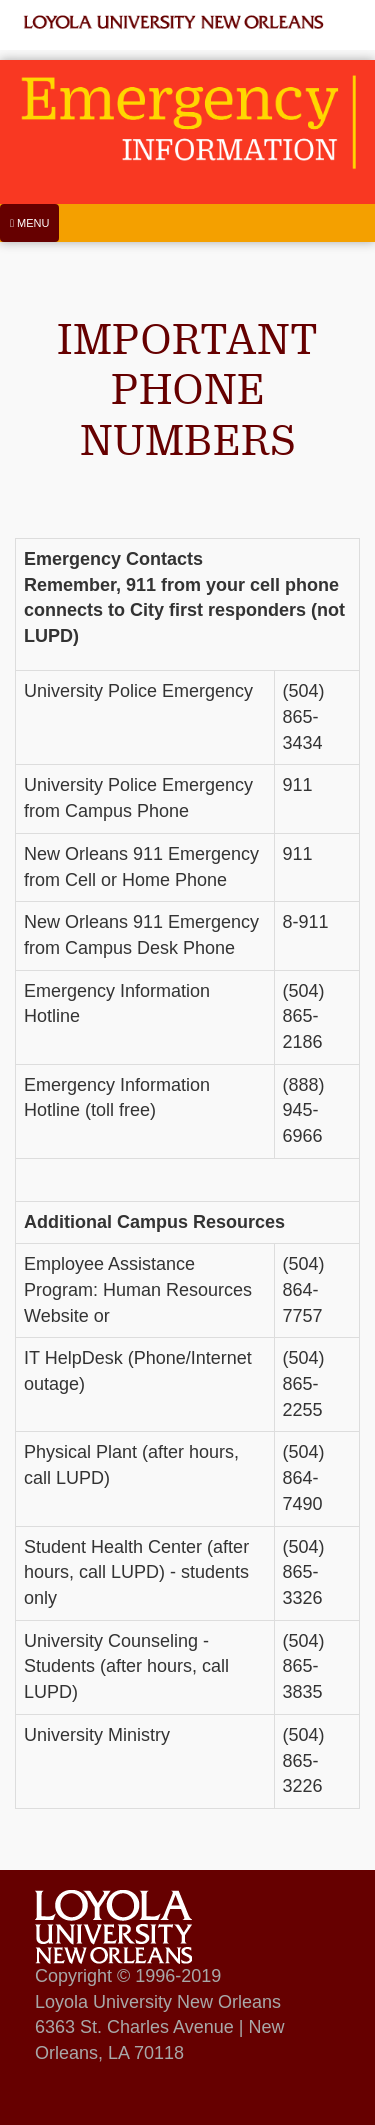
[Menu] (29, 223)
